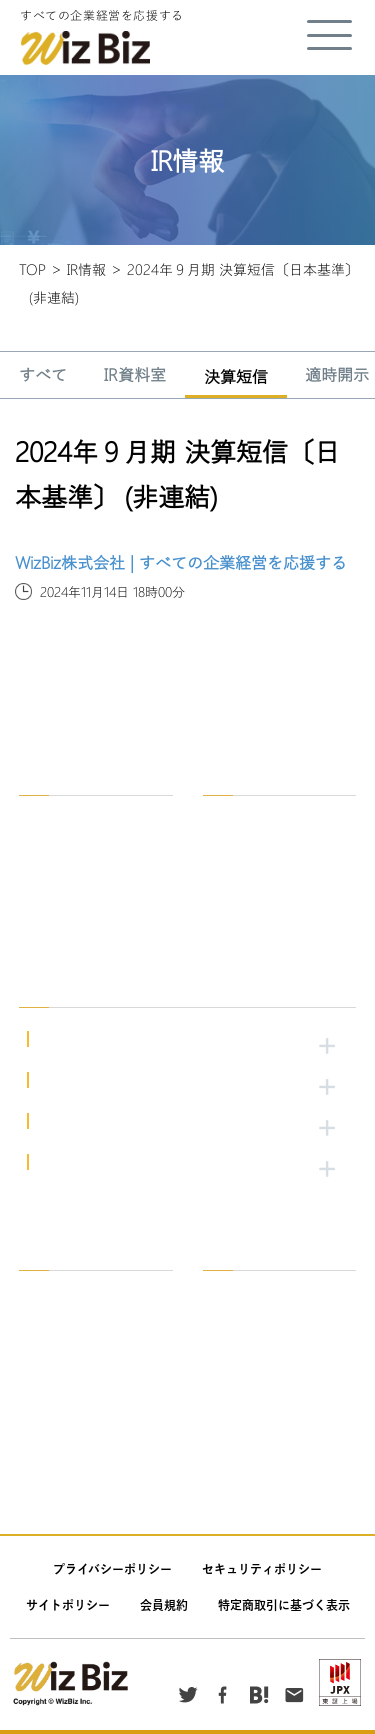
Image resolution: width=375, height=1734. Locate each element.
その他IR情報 (254, 1406)
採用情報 (231, 777)
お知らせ (242, 1464)
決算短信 (236, 378)
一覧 (46, 1290)
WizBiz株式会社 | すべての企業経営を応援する (181, 562)
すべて (43, 376)
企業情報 (58, 815)
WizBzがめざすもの (87, 844)
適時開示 (242, 1348)
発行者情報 (248, 1377)
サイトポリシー (68, 1605)
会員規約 (164, 1605)
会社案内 (58, 1319)
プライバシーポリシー (112, 1569)
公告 (230, 1435)
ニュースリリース (81, 1348)
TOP (32, 269)
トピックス (64, 1377)
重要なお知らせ (76, 1406)
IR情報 (86, 269)
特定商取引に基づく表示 (284, 1605)
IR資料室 (135, 376)
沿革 (46, 873)
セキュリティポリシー (262, 1569)
